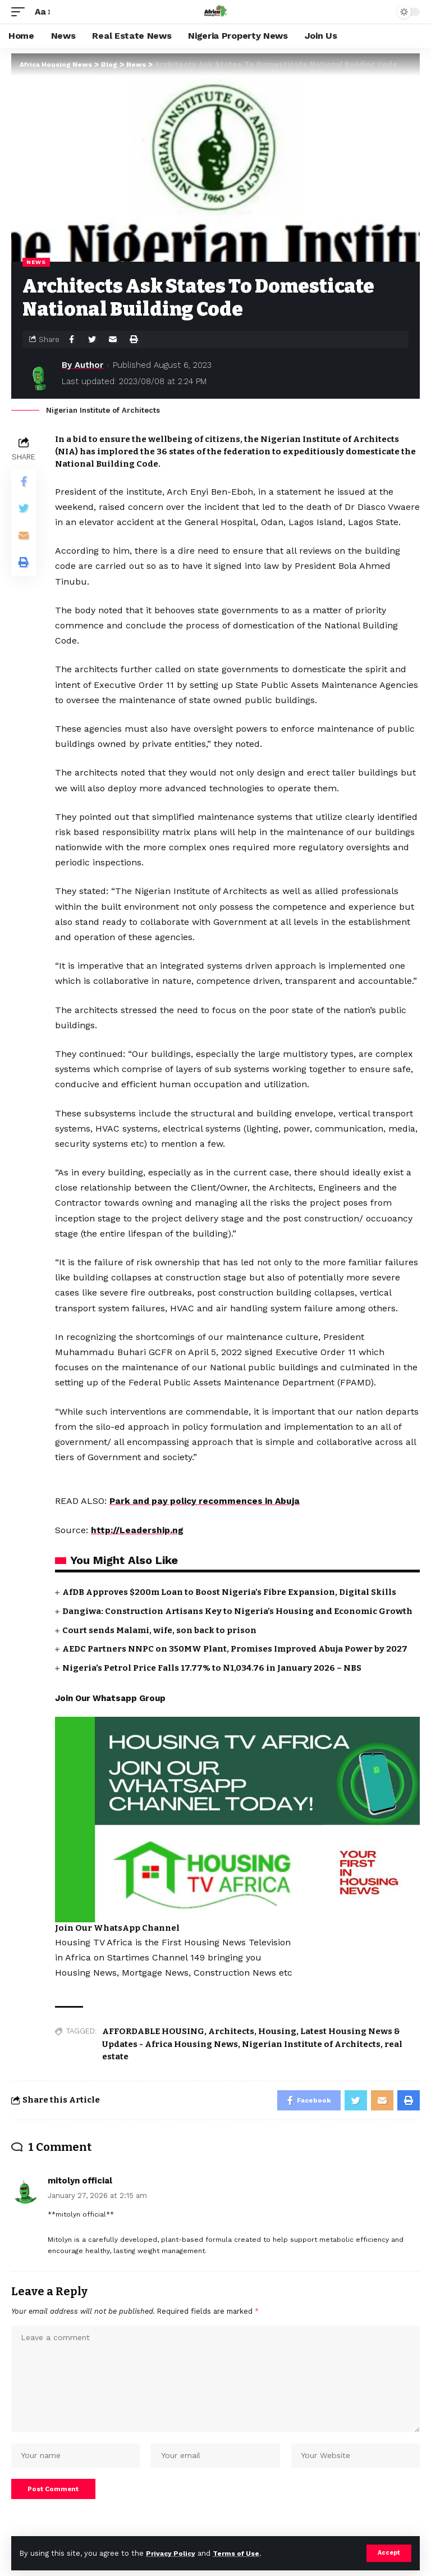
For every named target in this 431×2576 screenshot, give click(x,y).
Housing (277, 2031)
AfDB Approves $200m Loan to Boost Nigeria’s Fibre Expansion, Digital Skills (229, 1592)
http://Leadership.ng (138, 1530)
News (36, 262)
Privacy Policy (172, 2553)
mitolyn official (80, 2182)
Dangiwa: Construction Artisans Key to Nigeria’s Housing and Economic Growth (237, 1611)
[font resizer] (42, 11)
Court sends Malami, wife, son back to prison (159, 1630)
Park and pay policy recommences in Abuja (207, 1501)
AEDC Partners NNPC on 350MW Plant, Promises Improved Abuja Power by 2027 (234, 1649)
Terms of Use (242, 2553)
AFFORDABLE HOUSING (153, 2031)
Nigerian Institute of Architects (311, 2044)
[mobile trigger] (20, 11)
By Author (82, 365)
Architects (231, 2031)
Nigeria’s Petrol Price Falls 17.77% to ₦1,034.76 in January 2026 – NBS (211, 1668)
